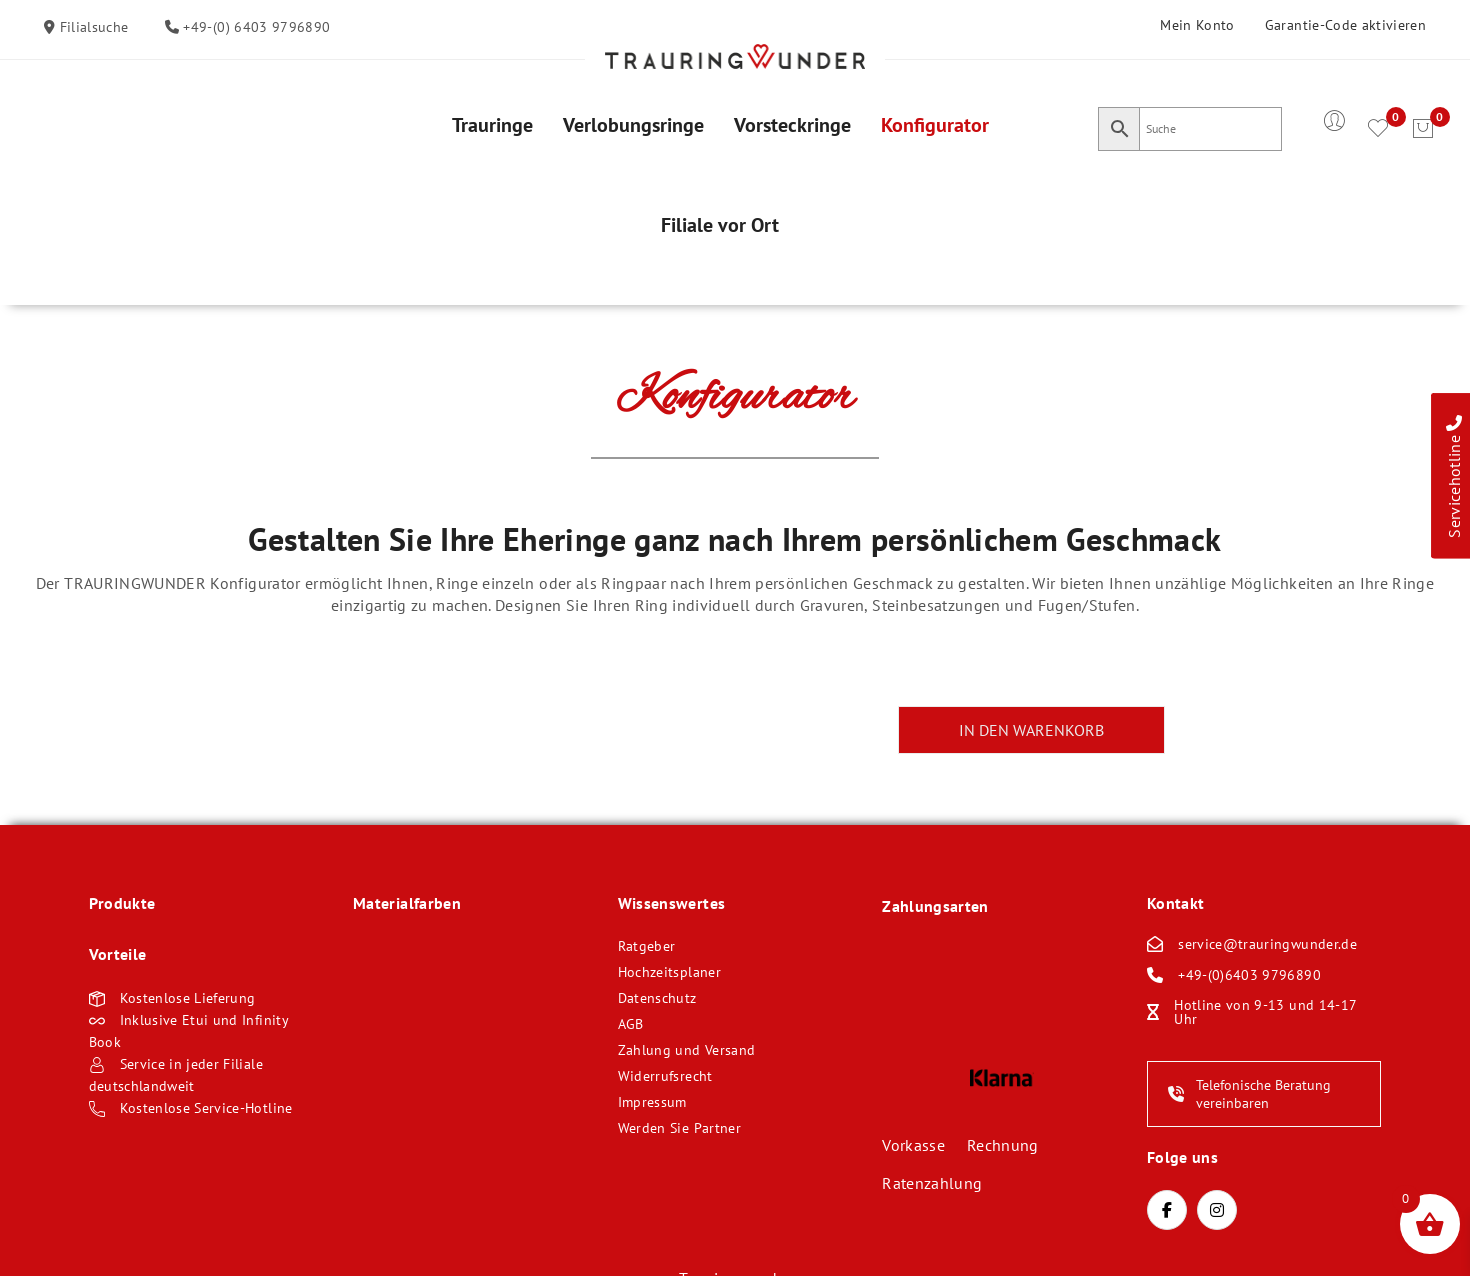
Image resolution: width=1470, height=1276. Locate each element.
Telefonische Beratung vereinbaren (1249, 1094)
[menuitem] (492, 125)
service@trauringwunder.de (1267, 944)
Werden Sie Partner (679, 1128)
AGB (631, 1024)
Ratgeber (647, 946)
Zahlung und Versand (687, 1050)
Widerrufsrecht (665, 1076)
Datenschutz (657, 998)
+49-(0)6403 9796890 (1249, 975)
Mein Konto (1197, 25)
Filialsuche (91, 27)
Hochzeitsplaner (669, 972)
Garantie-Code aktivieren (1345, 25)
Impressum (652, 1102)
